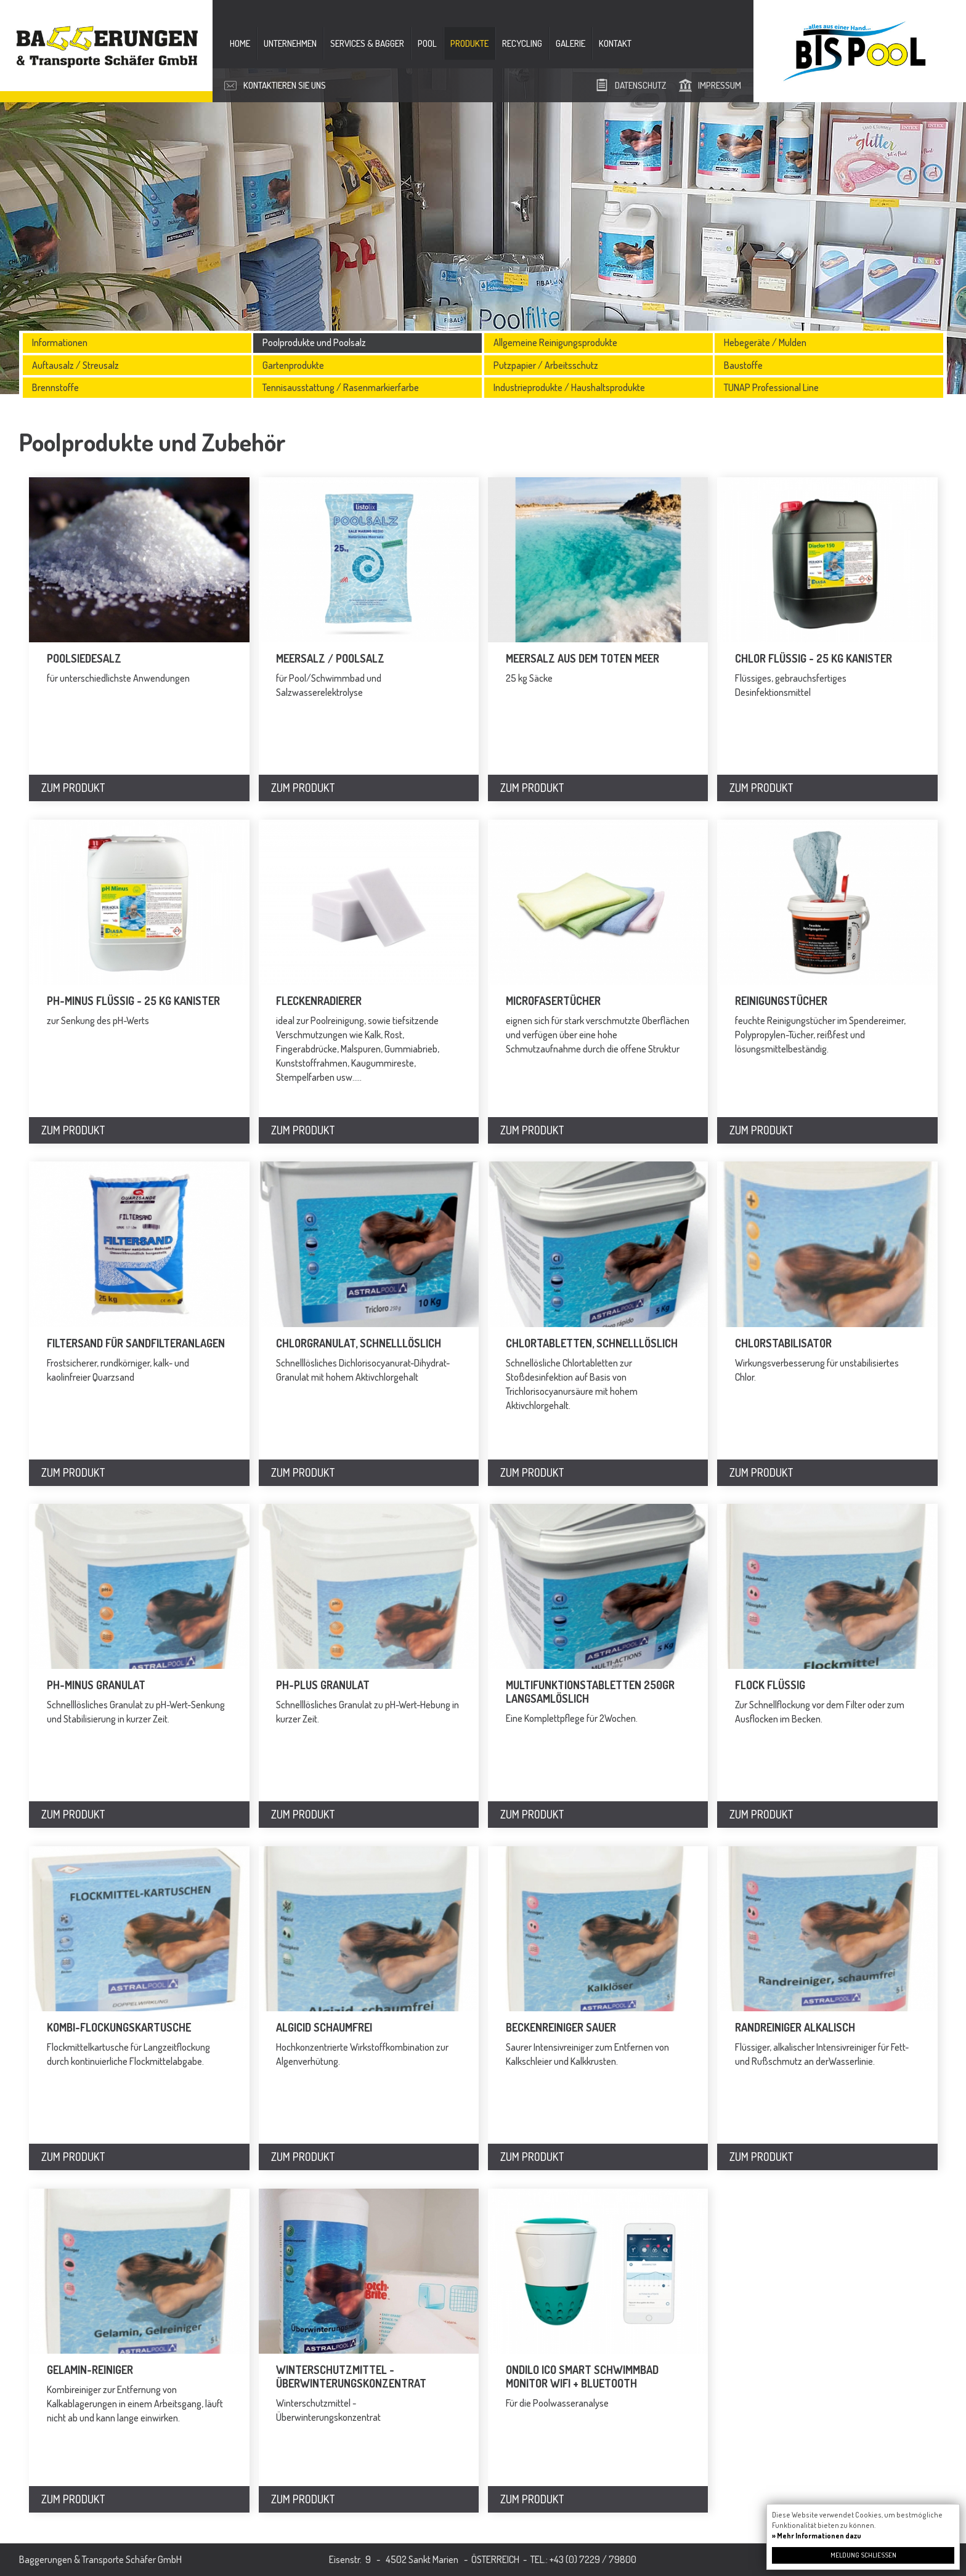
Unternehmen (290, 43)
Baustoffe (743, 365)
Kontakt (615, 43)
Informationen (59, 342)
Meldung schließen (863, 2555)
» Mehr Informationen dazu (816, 2535)
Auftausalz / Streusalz (75, 365)
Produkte (469, 43)
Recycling (522, 43)
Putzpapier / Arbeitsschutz (545, 365)
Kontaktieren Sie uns (284, 85)
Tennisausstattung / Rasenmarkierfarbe (340, 387)
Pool (427, 43)
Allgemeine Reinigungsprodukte (555, 342)
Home (240, 43)
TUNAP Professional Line (771, 387)
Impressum (719, 85)
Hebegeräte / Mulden (765, 342)
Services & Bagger (367, 43)
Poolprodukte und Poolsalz (314, 342)
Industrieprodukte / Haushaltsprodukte (569, 387)
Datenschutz (640, 85)
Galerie (570, 43)
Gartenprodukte (293, 365)
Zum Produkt (73, 787)
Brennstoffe (55, 387)
